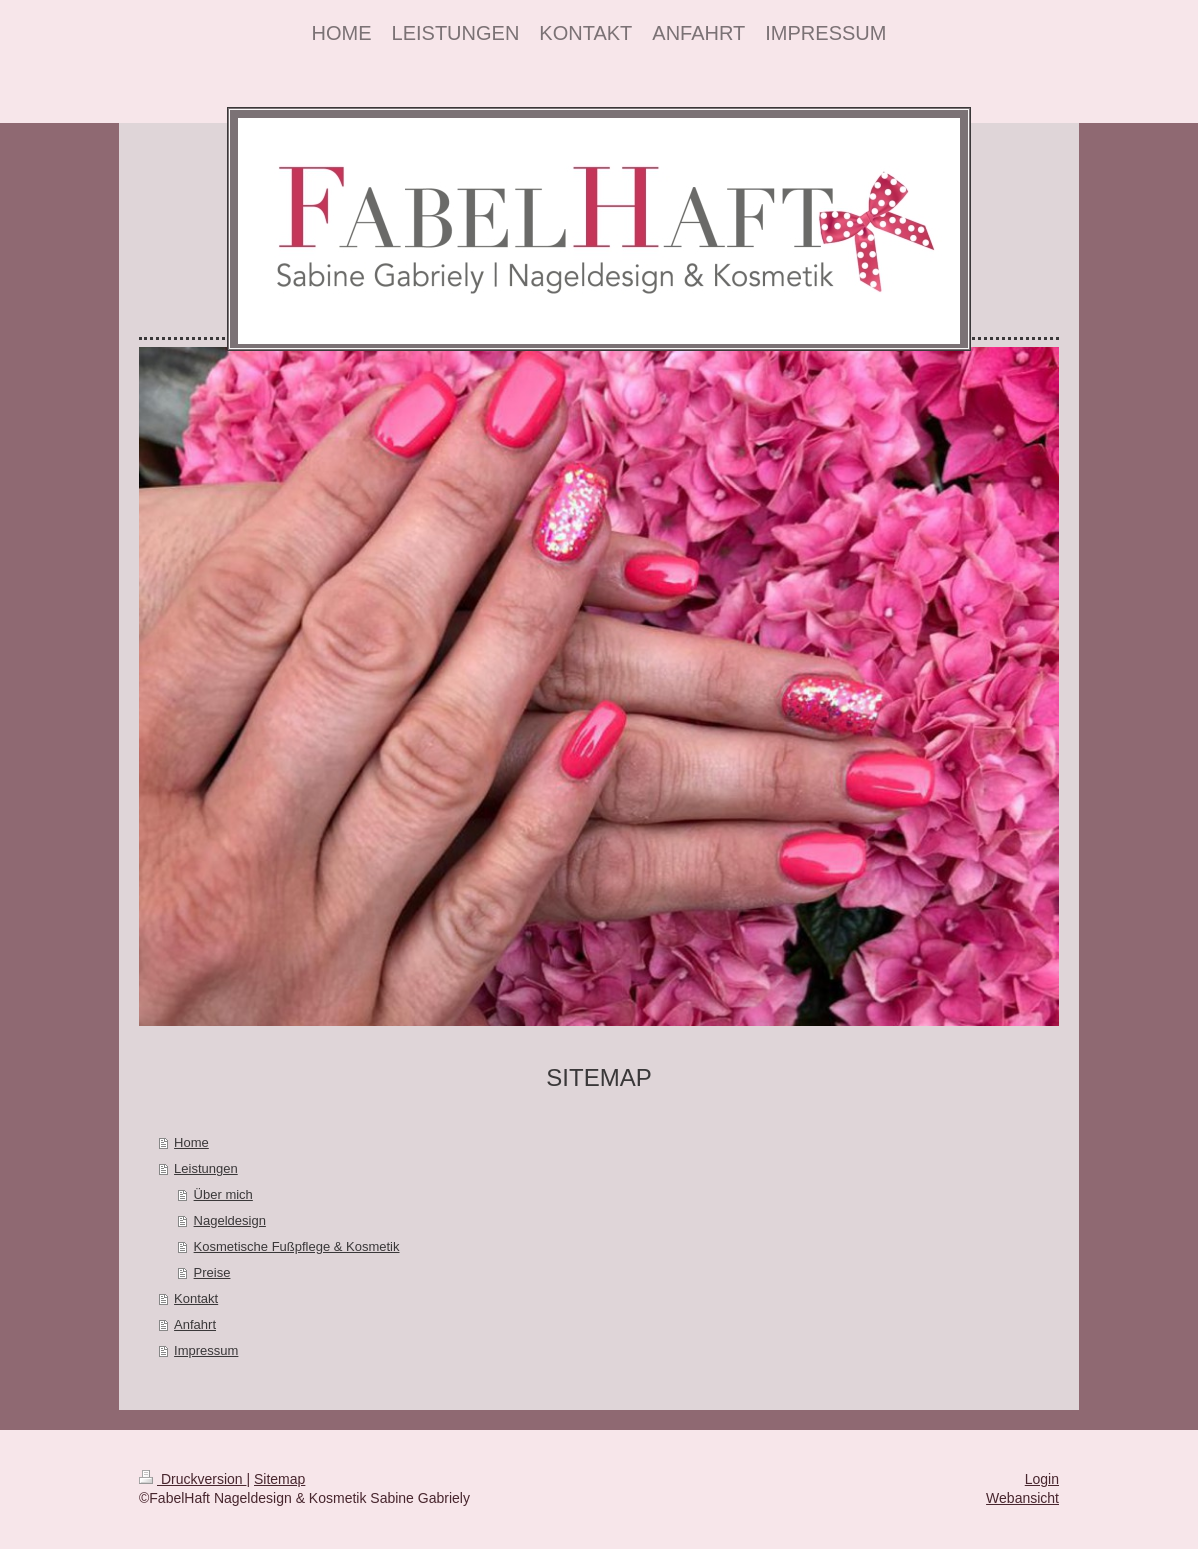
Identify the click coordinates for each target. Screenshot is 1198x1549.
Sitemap (279, 1479)
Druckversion (192, 1479)
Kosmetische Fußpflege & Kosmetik (297, 1246)
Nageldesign (230, 1220)
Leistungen (206, 1168)
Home (191, 1142)
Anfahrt (195, 1324)
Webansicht (1022, 1498)
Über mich (223, 1194)
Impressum (206, 1350)
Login (1042, 1479)
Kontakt (196, 1298)
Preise (212, 1272)
